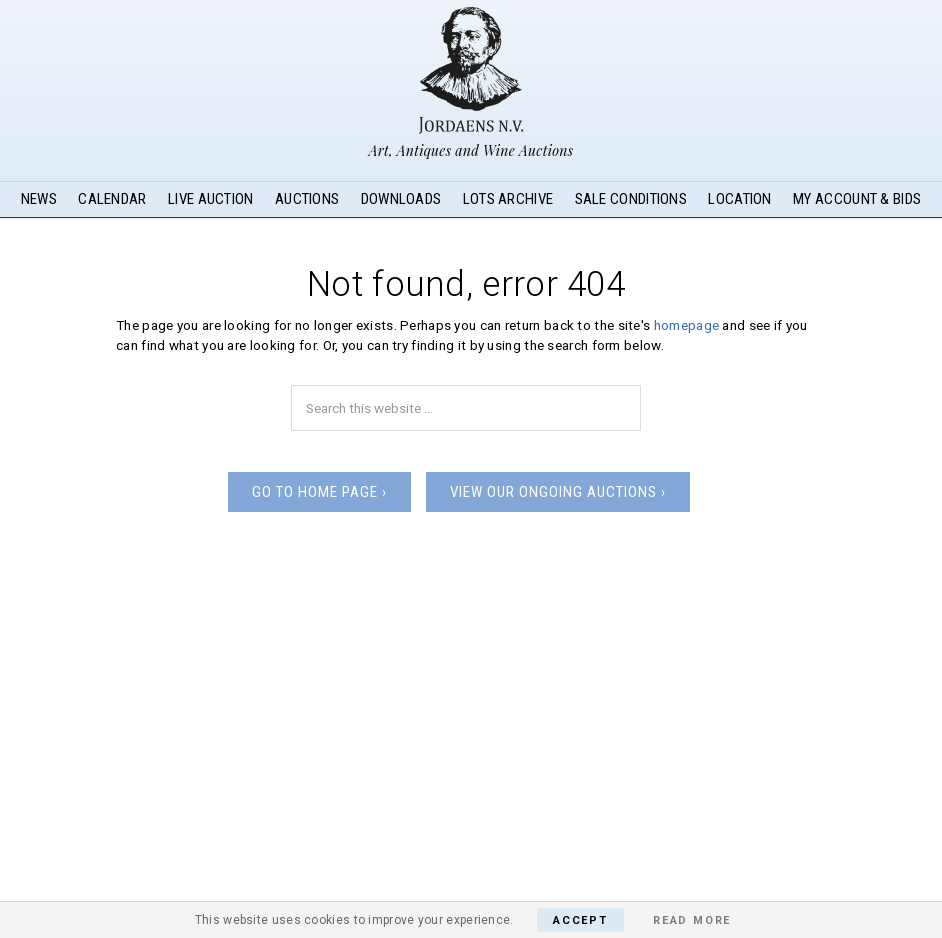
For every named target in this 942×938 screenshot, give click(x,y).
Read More (692, 920)
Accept (580, 920)
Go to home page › (319, 492)
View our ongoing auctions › (558, 492)
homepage (686, 325)
